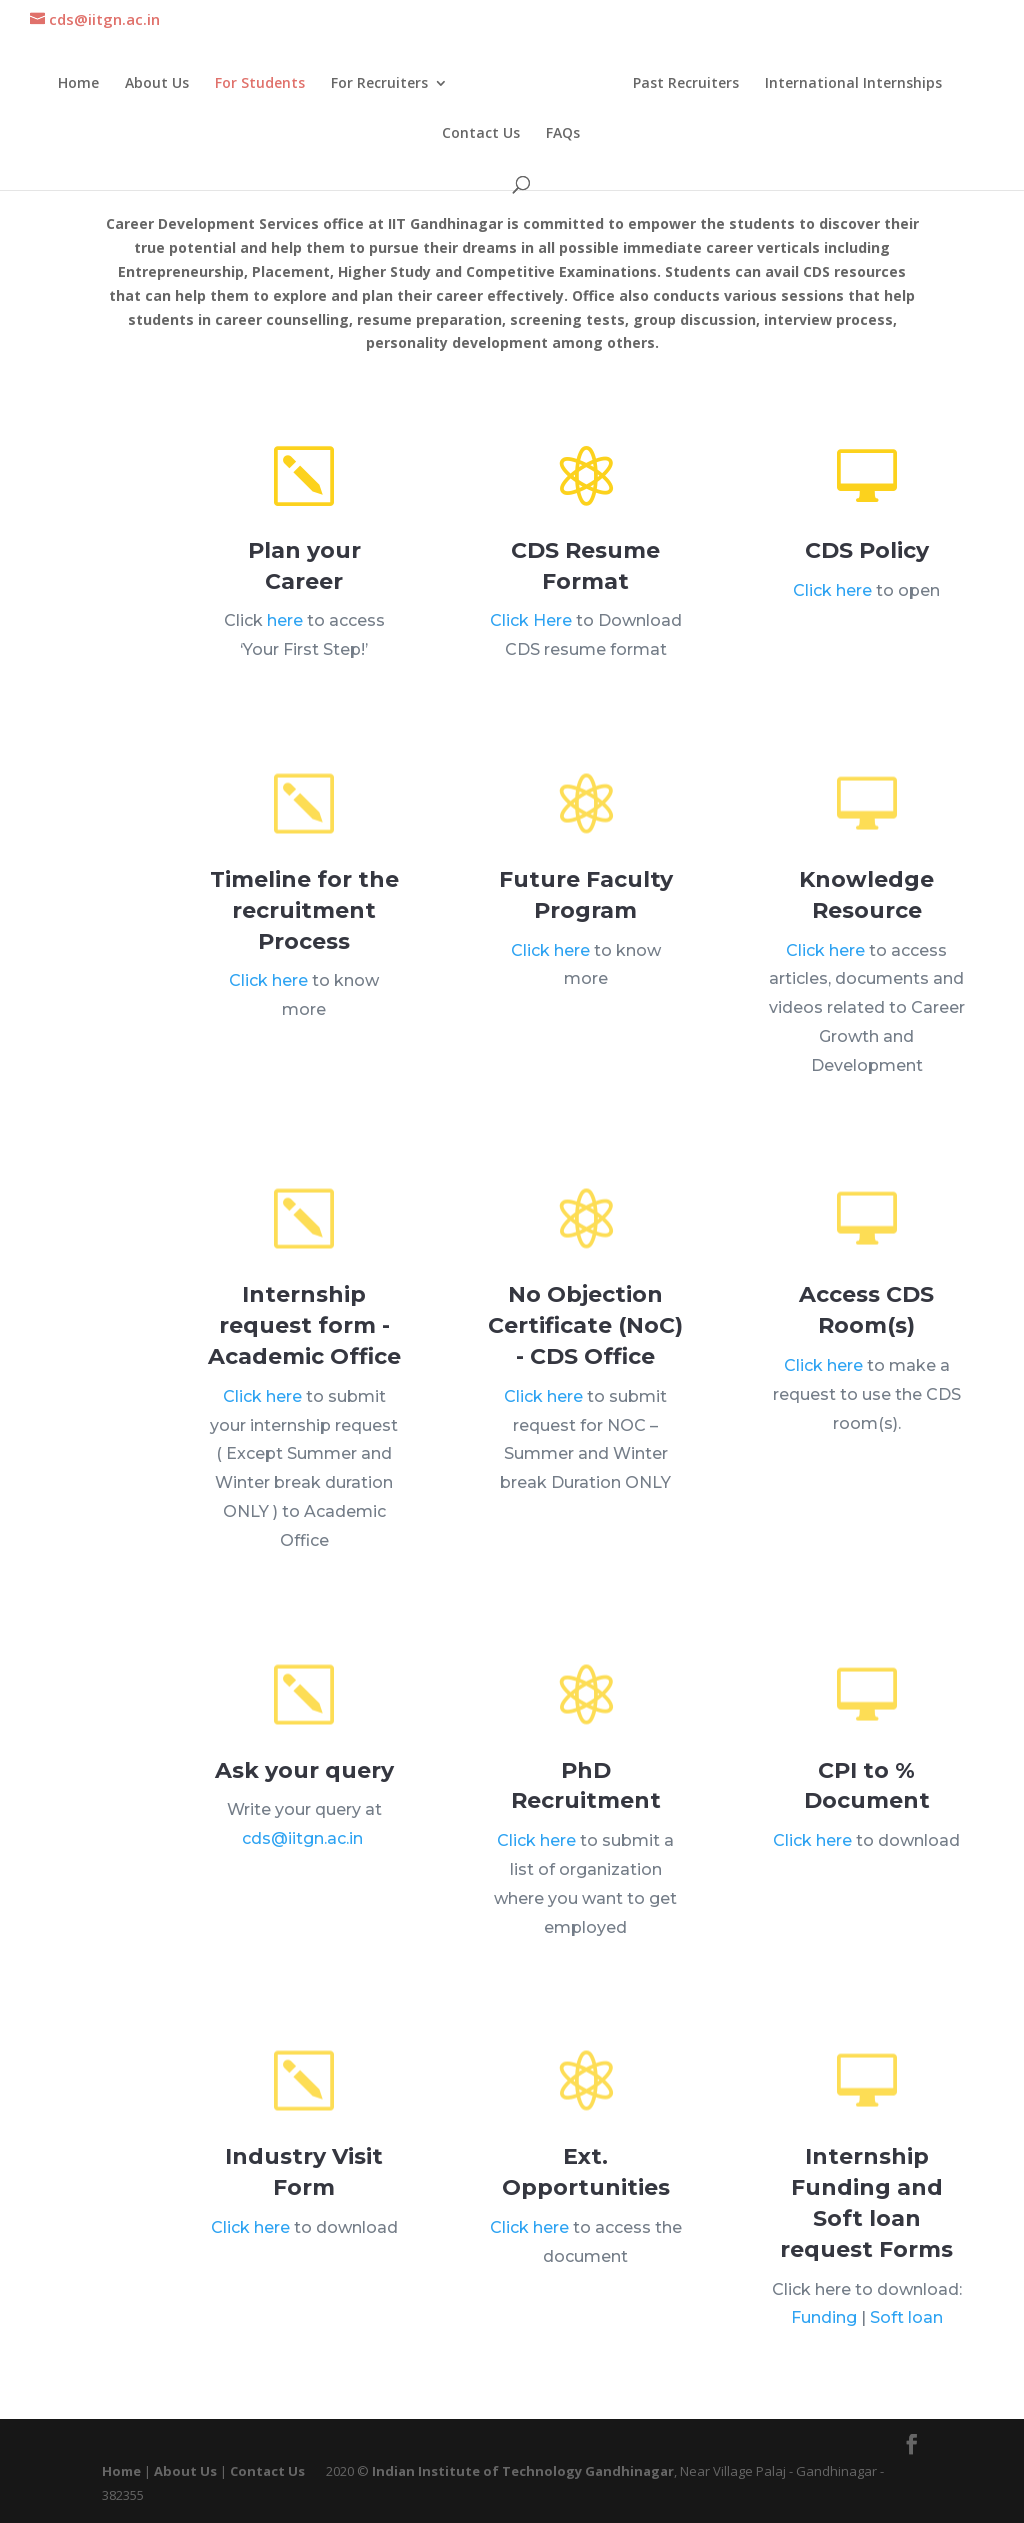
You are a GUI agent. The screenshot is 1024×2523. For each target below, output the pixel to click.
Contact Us (481, 133)
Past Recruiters (682, 83)
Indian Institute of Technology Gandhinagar (523, 2471)
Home (82, 83)
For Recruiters (383, 83)
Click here (842, 572)
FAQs (563, 133)
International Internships (849, 83)
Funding (845, 2257)
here (287, 613)
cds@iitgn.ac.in (303, 1806)
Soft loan (886, 2257)
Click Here (541, 607)
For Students (264, 83)
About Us (161, 83)
